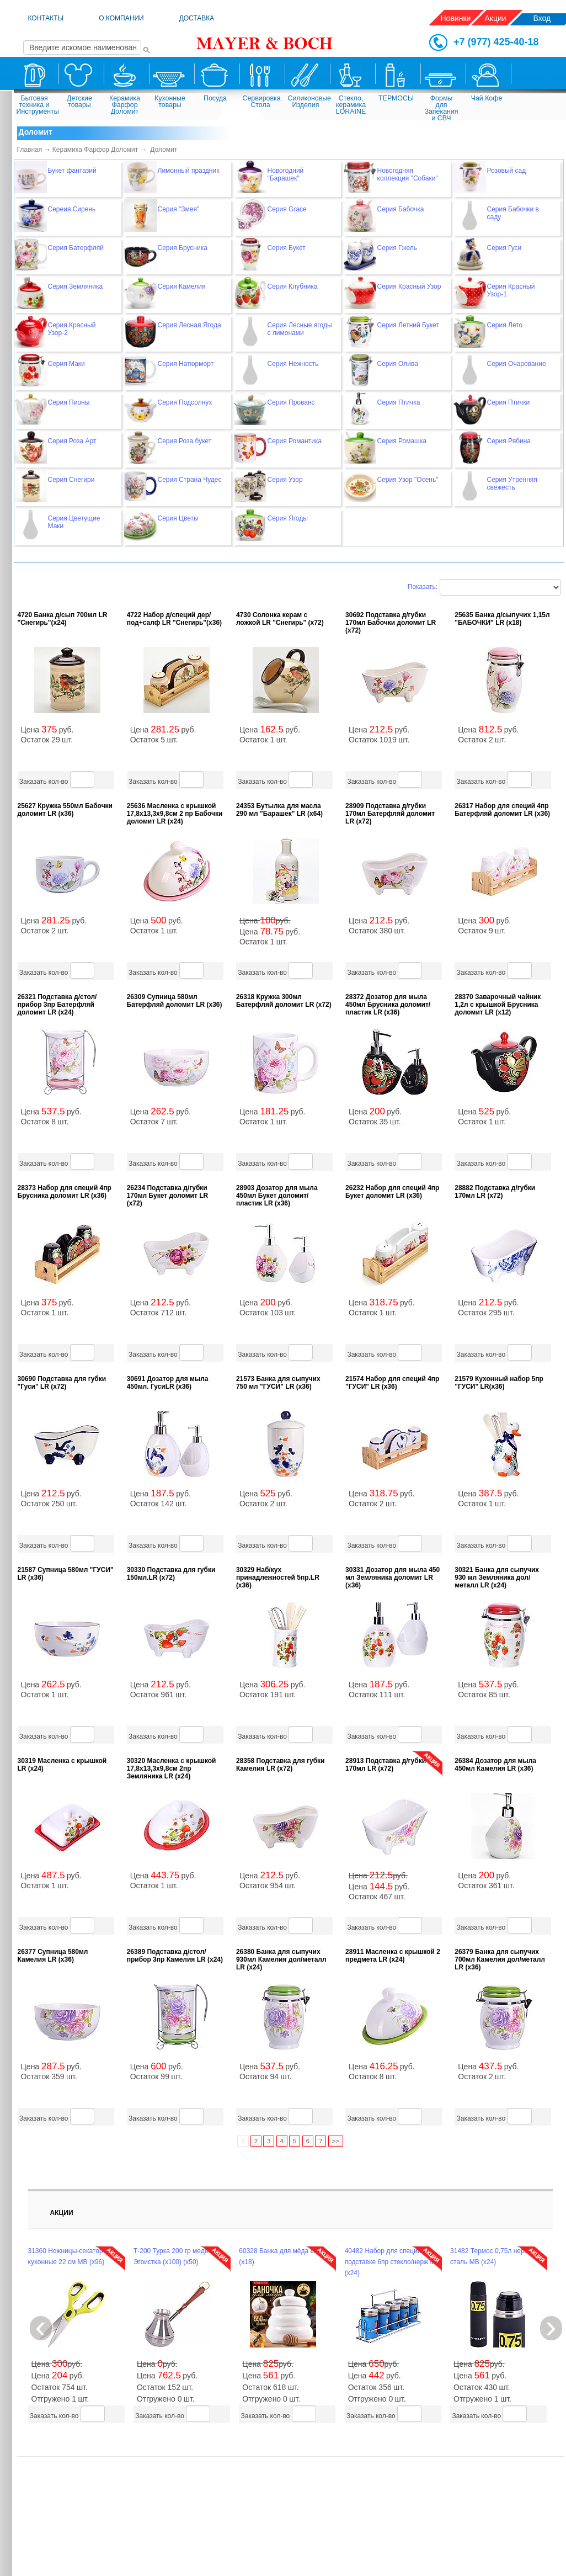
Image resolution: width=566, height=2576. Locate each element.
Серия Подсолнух (185, 402)
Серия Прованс (291, 402)
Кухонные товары (169, 101)
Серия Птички (508, 402)
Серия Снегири (71, 480)
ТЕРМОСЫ (396, 98)
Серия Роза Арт (72, 441)
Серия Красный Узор (409, 286)
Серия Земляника (75, 286)
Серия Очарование (516, 364)
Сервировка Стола (262, 101)
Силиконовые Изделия (307, 101)
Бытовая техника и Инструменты (36, 104)
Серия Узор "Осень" (408, 480)
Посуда (215, 98)
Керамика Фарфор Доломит (124, 104)
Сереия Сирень (72, 209)
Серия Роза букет (185, 441)
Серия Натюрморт (186, 364)
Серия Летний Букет (408, 325)
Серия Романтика (295, 441)
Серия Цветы (178, 518)
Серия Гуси (504, 248)
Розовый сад (506, 170)
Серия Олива (397, 364)
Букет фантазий (72, 170)
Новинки (456, 18)
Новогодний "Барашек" (286, 174)
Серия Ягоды (288, 518)
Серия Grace (287, 209)
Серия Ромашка (401, 441)
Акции (495, 18)
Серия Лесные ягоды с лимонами (300, 329)
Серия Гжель (397, 248)
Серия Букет (287, 248)
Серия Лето (505, 325)
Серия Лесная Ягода (189, 325)
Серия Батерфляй (76, 248)
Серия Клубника (293, 286)
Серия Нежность (293, 364)
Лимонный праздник (189, 170)
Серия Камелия (182, 286)
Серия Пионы (69, 402)
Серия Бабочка (400, 209)
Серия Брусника (182, 248)
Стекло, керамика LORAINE (351, 104)
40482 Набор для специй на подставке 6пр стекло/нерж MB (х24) (392, 2262)
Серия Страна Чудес (190, 480)
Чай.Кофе (487, 98)
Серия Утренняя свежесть (512, 483)
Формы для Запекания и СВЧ (441, 107)
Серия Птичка (398, 402)
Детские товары (79, 101)
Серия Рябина (509, 441)
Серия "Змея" (179, 209)
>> (335, 2141)
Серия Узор (285, 480)
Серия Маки (66, 364)
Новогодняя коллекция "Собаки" (407, 174)
